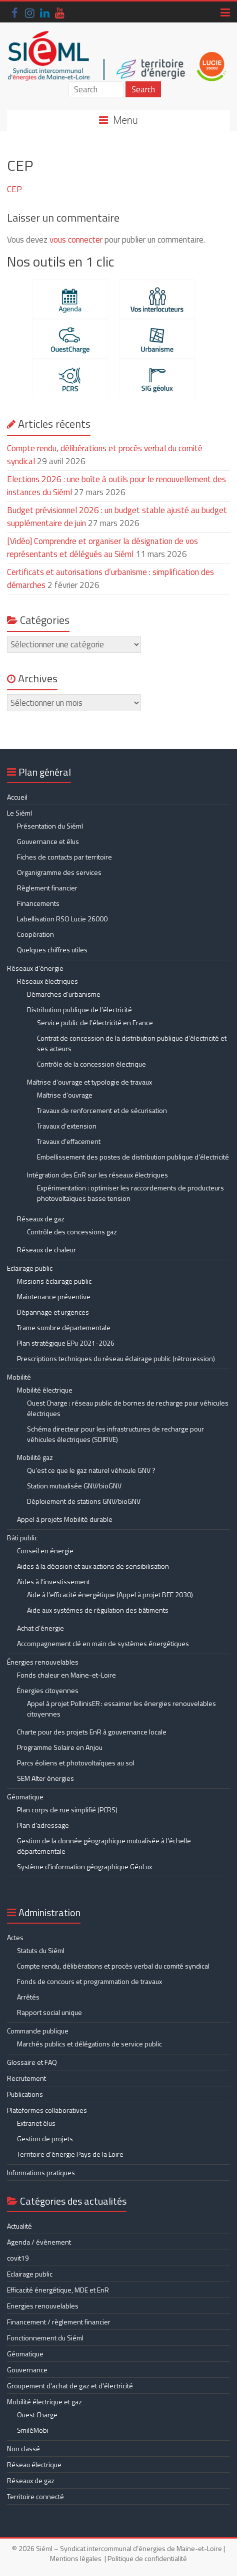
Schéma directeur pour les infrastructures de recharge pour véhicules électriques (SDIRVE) (115, 1434)
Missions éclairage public (54, 1281)
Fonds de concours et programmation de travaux (89, 1981)
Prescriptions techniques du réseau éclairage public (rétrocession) (116, 1358)
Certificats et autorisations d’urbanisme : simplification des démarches (110, 578)
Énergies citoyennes (47, 1690)
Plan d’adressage (43, 1825)
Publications (25, 2094)
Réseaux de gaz (40, 1218)
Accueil (17, 797)
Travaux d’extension (66, 1126)
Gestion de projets (45, 2138)
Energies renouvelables (42, 2305)
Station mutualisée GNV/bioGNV (74, 1485)
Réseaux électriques (47, 981)
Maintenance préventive (53, 1296)
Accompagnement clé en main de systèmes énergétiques (103, 1643)
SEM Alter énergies (45, 1778)
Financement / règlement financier (58, 2321)
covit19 (18, 2258)
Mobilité (19, 1377)
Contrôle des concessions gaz (72, 1231)
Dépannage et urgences (53, 1312)
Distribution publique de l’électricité (79, 1009)
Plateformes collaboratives (47, 2110)
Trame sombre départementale (63, 1327)
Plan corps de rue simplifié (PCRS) (67, 1809)
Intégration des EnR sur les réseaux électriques (97, 1174)
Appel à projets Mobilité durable (64, 1519)
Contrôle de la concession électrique (91, 1064)
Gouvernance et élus (48, 841)
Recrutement (26, 2078)
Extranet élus (36, 2123)
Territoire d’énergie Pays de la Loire (70, 2154)
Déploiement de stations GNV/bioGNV (83, 1501)
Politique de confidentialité (147, 2558)
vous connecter (76, 239)
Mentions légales (76, 2558)
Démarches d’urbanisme (63, 994)
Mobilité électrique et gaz (44, 2401)
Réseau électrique (34, 2464)
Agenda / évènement (39, 2242)
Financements (38, 903)
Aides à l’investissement (53, 1581)
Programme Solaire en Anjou (59, 1747)
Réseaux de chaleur (46, 1249)
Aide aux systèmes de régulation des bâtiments (97, 1610)
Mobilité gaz (35, 1457)
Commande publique (37, 2030)
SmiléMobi (32, 2430)
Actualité (19, 2226)
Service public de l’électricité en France (95, 1022)
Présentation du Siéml (50, 826)
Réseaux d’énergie (35, 968)
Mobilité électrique (44, 1390)
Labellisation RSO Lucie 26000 (62, 918)
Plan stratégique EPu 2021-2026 (65, 1343)
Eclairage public (29, 1268)
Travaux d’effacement (68, 1141)
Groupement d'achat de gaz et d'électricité (70, 2385)
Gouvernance (27, 2369)
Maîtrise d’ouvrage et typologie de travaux (89, 1082)
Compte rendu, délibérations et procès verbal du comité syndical (104, 455)
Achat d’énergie (40, 1628)
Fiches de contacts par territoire (64, 857)
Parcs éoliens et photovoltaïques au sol (75, 1762)
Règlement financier (47, 887)
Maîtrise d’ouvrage (64, 1095)
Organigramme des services (59, 872)
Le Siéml (19, 813)
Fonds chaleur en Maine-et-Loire (66, 1675)
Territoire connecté (35, 2496)
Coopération (35, 934)
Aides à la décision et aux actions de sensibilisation (93, 1566)
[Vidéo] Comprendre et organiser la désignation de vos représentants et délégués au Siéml (102, 548)
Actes (15, 1937)
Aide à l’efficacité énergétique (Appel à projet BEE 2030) (110, 1594)
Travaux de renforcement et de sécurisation (102, 1110)
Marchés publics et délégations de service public (89, 2043)
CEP (14, 189)
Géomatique (25, 1796)
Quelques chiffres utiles (52, 949)
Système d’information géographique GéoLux (84, 1866)
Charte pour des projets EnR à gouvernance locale (91, 1731)
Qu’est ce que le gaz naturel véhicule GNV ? (91, 1470)
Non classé (23, 2448)
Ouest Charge (37, 2414)
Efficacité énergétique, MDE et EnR (58, 2290)
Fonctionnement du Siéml (45, 2337)
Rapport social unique (49, 2012)
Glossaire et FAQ (32, 2062)
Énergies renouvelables (42, 1662)
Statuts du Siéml (40, 1950)
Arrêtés (28, 1997)
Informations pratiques (41, 2172)
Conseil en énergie (45, 1550)
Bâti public (22, 1537)
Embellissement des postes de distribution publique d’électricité (133, 1156)
